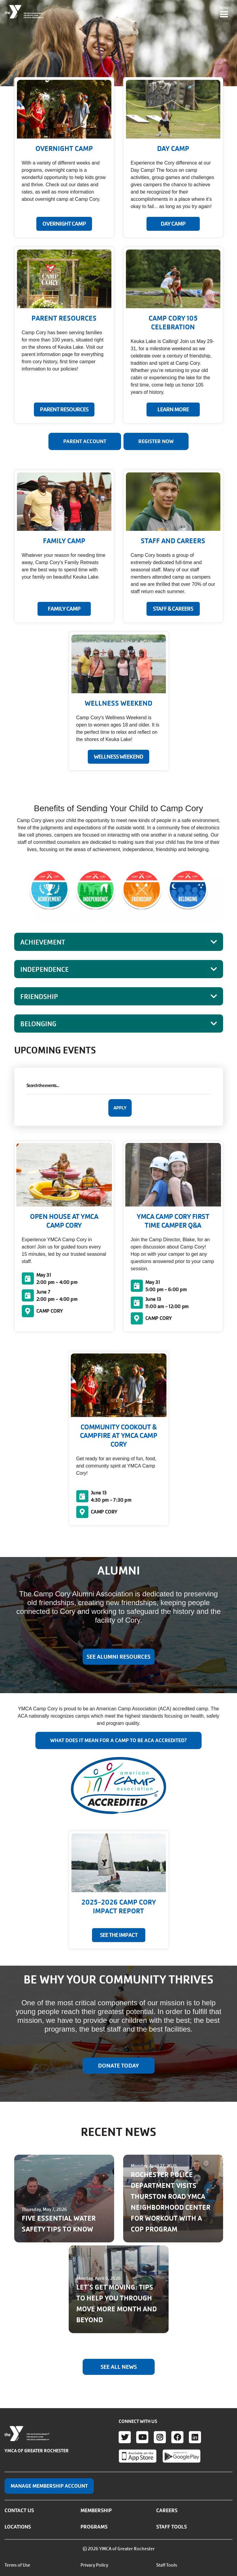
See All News (118, 2367)
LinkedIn (195, 2437)
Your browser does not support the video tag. (118, 43)
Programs (94, 2526)
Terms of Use (17, 2565)
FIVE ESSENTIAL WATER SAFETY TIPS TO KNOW (59, 2224)
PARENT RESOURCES (64, 409)
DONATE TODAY (118, 2065)
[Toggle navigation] (224, 12)
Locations (18, 2526)
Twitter (124, 2437)
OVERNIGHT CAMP (64, 223)
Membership (96, 2510)
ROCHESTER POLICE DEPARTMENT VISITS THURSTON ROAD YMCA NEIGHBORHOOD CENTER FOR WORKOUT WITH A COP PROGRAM (170, 2202)
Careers (166, 2510)
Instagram (160, 2437)
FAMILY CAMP (64, 608)
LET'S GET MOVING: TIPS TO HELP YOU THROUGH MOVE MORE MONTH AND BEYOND (116, 2303)
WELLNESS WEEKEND (118, 756)
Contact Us (19, 2510)
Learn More (173, 409)
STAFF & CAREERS (173, 608)
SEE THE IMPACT (118, 1935)
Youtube (142, 2437)
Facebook (177, 2437)
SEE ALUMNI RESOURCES (118, 1656)
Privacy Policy (94, 2565)
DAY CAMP (173, 223)
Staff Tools (171, 2526)
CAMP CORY (49, 1311)
